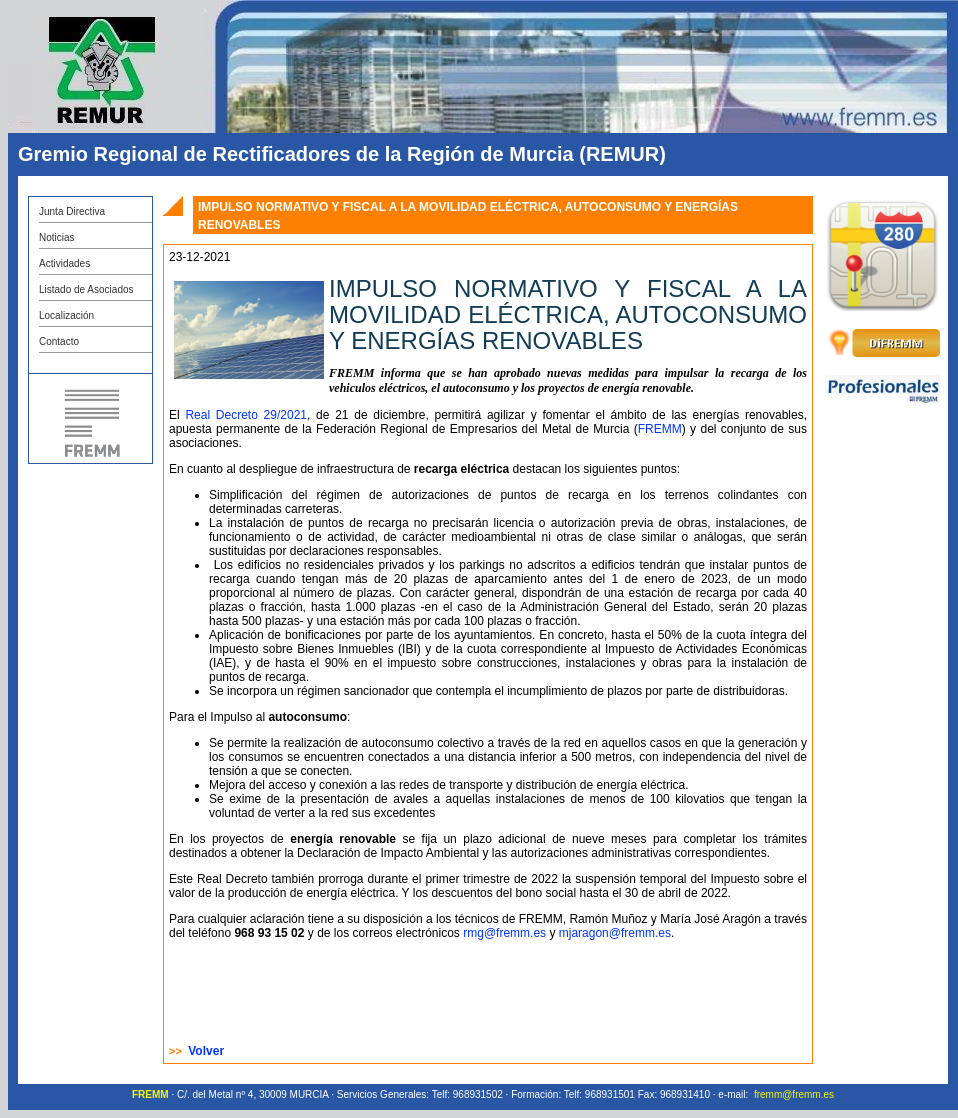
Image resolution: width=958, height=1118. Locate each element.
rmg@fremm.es (506, 933)
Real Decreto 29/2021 (246, 415)
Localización (66, 315)
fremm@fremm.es (794, 1094)
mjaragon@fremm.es (615, 933)
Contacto (59, 341)
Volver (206, 1051)
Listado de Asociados (86, 289)
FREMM (660, 429)
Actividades (64, 263)
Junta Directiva (72, 211)
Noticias (57, 237)
